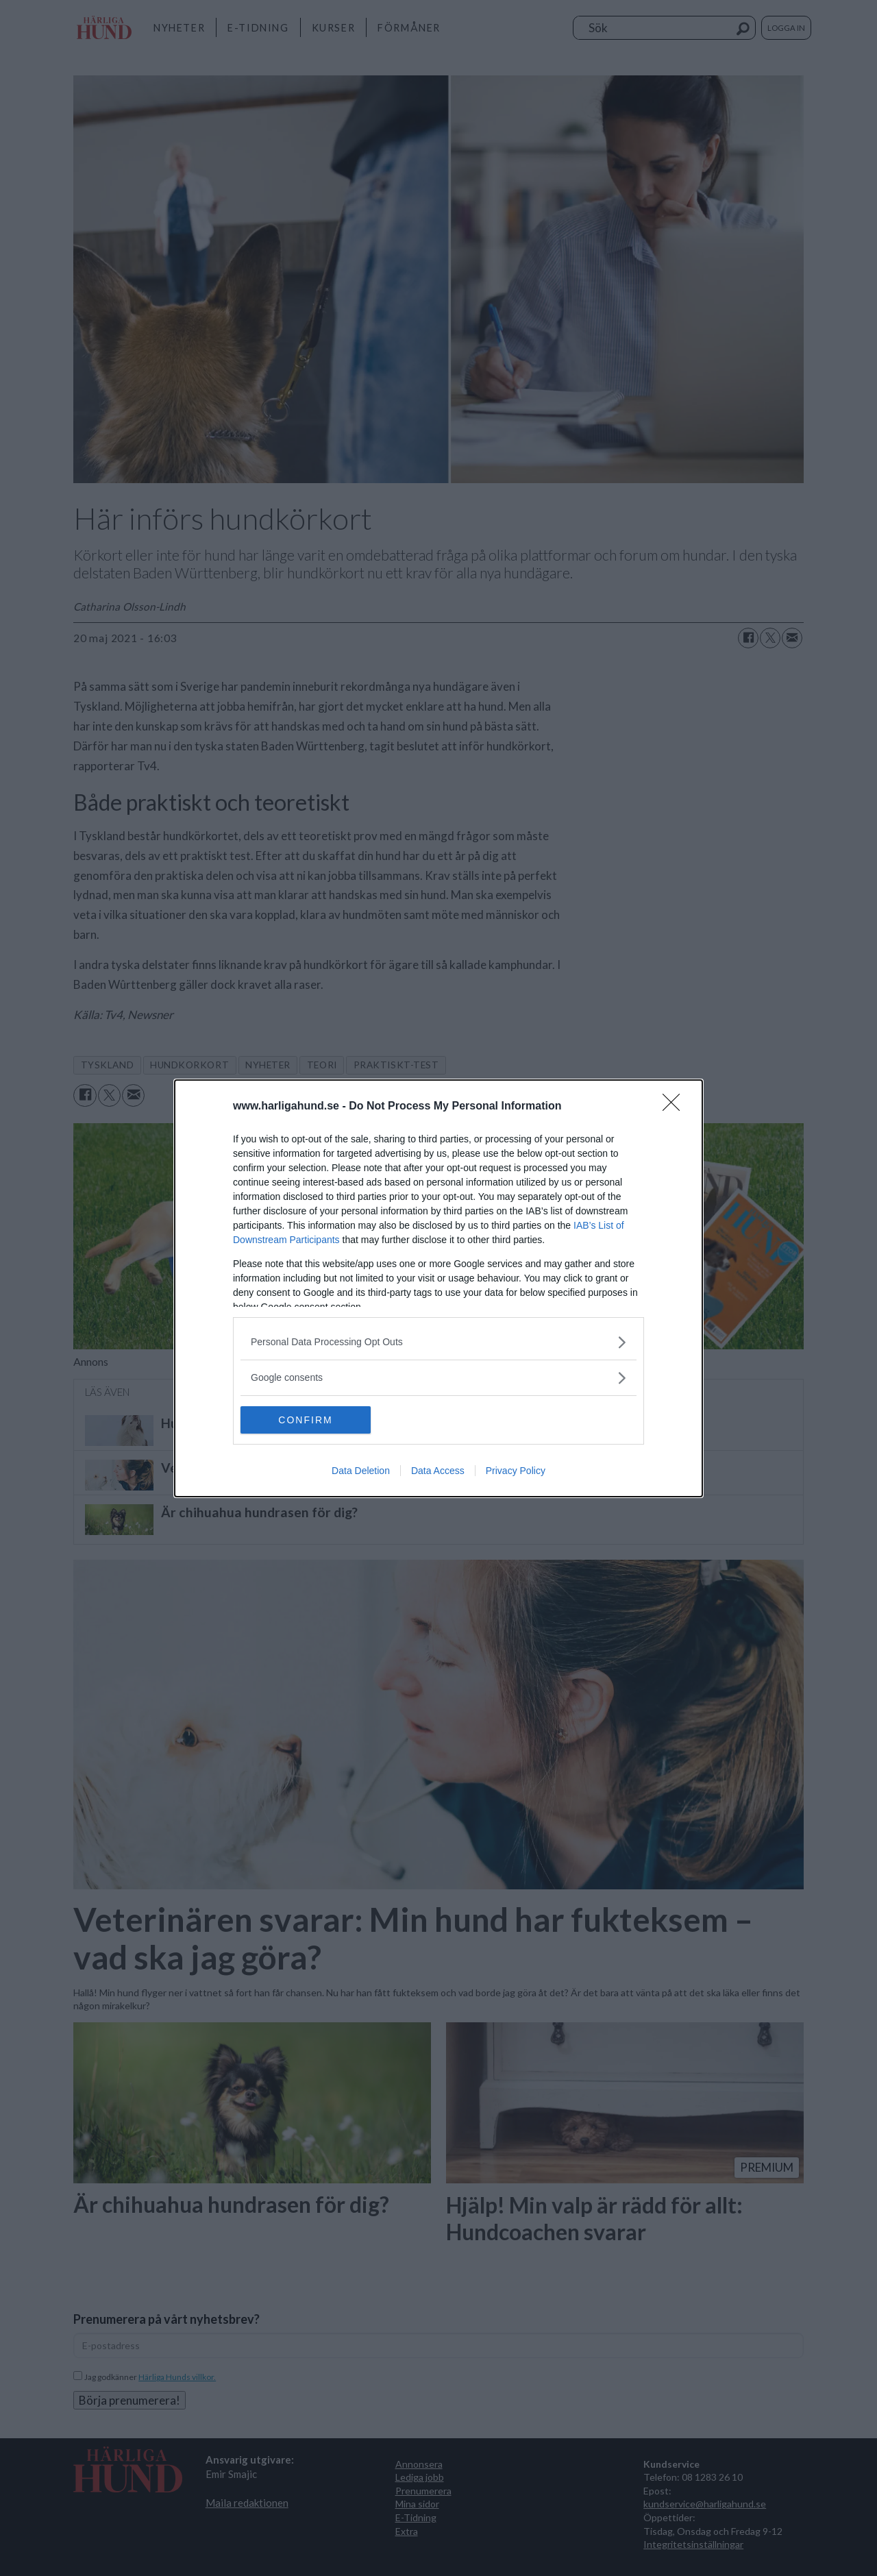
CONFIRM (305, 1419)
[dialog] (438, 1288)
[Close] (676, 1107)
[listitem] (438, 1342)
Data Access (438, 1470)
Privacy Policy (515, 1470)
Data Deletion (361, 1470)
